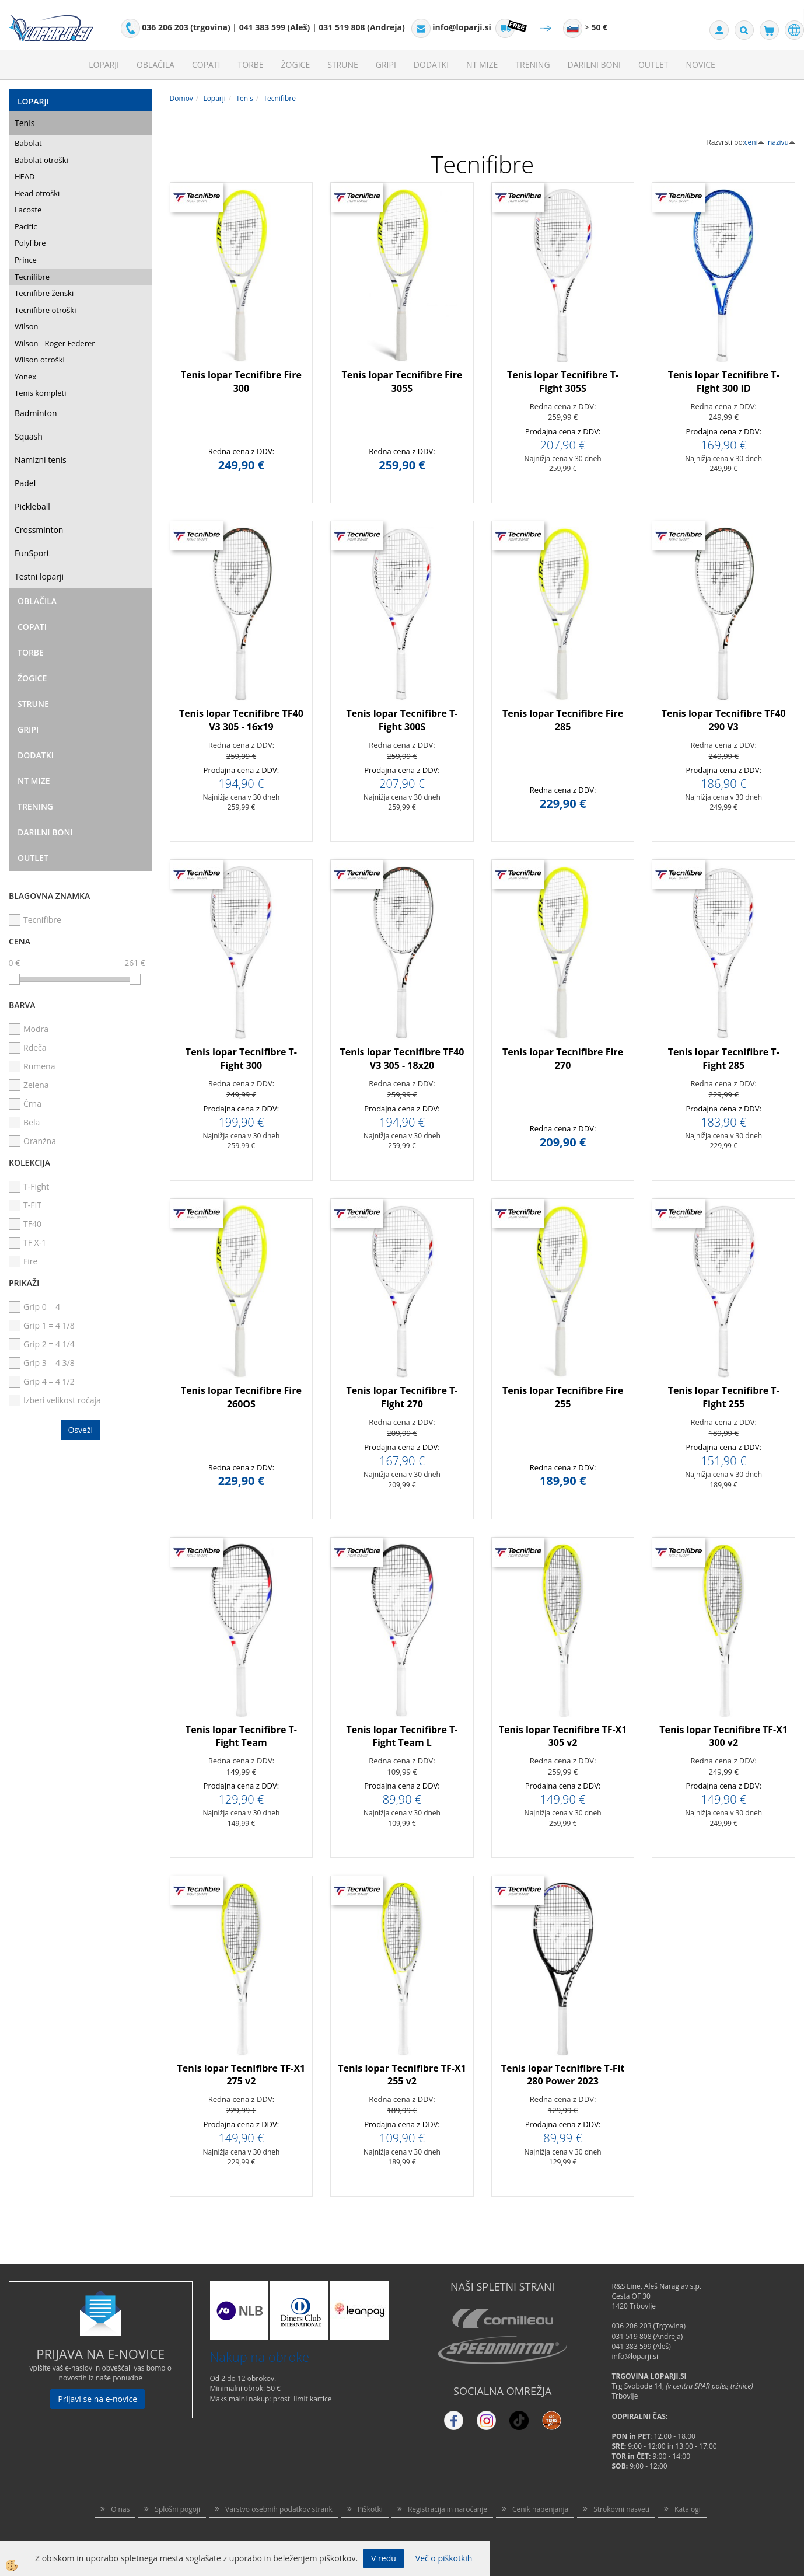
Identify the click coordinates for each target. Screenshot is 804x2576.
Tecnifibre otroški (45, 310)
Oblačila (155, 64)
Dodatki (431, 64)
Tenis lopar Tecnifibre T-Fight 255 (723, 1397)
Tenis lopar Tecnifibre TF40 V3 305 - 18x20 (402, 1058)
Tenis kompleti (40, 393)
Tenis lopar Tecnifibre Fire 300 (241, 381)
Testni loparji (39, 576)
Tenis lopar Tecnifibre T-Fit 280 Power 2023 (563, 2075)
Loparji (104, 64)
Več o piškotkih (444, 2558)
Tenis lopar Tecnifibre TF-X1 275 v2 (241, 2075)
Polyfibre (30, 243)
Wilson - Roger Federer (55, 343)
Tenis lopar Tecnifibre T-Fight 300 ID (723, 381)
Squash (29, 436)
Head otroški (37, 193)
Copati (206, 64)
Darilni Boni (594, 64)
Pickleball (32, 506)
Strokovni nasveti (621, 2509)
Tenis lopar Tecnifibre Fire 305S (401, 381)
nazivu (781, 142)
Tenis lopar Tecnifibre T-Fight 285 (723, 1058)
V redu (383, 2558)
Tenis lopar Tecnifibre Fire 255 (562, 1397)
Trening (532, 64)
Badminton (36, 413)
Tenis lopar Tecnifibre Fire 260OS (241, 1397)
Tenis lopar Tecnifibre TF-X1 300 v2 (723, 1736)
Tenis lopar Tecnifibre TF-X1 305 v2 (563, 1736)
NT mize (482, 64)
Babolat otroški (41, 160)
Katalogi (687, 2509)
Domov (181, 98)
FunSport (32, 553)
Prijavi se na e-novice (97, 2398)
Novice (700, 64)
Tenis (24, 122)
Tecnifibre (32, 276)
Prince (26, 260)
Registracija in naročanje (447, 2509)
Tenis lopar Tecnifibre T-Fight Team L (401, 1736)
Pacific (26, 226)
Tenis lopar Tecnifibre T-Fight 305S (562, 381)
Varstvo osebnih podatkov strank (279, 2509)
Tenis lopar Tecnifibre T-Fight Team (241, 1736)
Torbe (251, 64)
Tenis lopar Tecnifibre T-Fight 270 (401, 1397)
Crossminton (39, 529)
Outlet (653, 64)
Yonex (25, 376)
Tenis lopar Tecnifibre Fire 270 (562, 1058)
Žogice (295, 64)
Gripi (386, 64)
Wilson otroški (40, 359)
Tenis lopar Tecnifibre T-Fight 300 (241, 1058)
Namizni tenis (41, 459)
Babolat (28, 143)
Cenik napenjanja (540, 2509)
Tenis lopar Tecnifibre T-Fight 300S (401, 720)
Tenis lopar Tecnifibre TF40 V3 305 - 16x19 (241, 720)
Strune (342, 64)
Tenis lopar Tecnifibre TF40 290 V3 (724, 720)
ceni (754, 142)
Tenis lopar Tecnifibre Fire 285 (562, 720)
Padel (25, 483)
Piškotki (370, 2509)
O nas (120, 2509)
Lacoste (28, 209)
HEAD (24, 176)
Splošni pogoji (177, 2509)
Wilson (27, 326)
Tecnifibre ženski (44, 293)
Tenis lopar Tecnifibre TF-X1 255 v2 (402, 2075)
